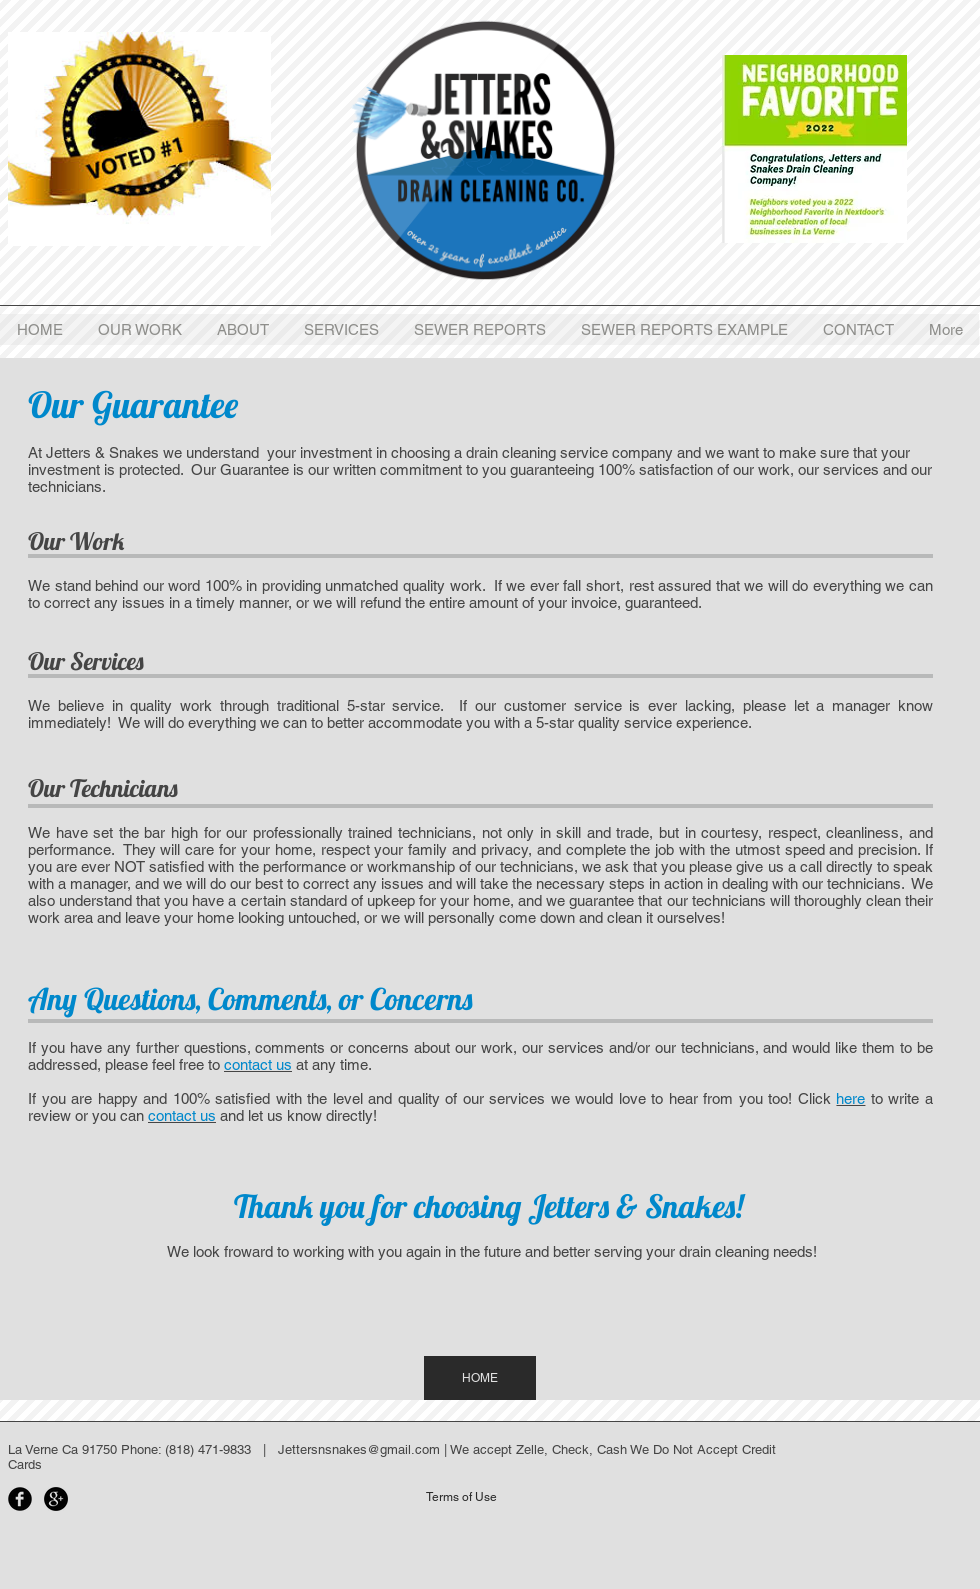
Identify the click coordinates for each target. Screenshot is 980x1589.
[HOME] (480, 1378)
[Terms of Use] (461, 1497)
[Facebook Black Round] (20, 1499)
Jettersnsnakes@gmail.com (359, 1449)
